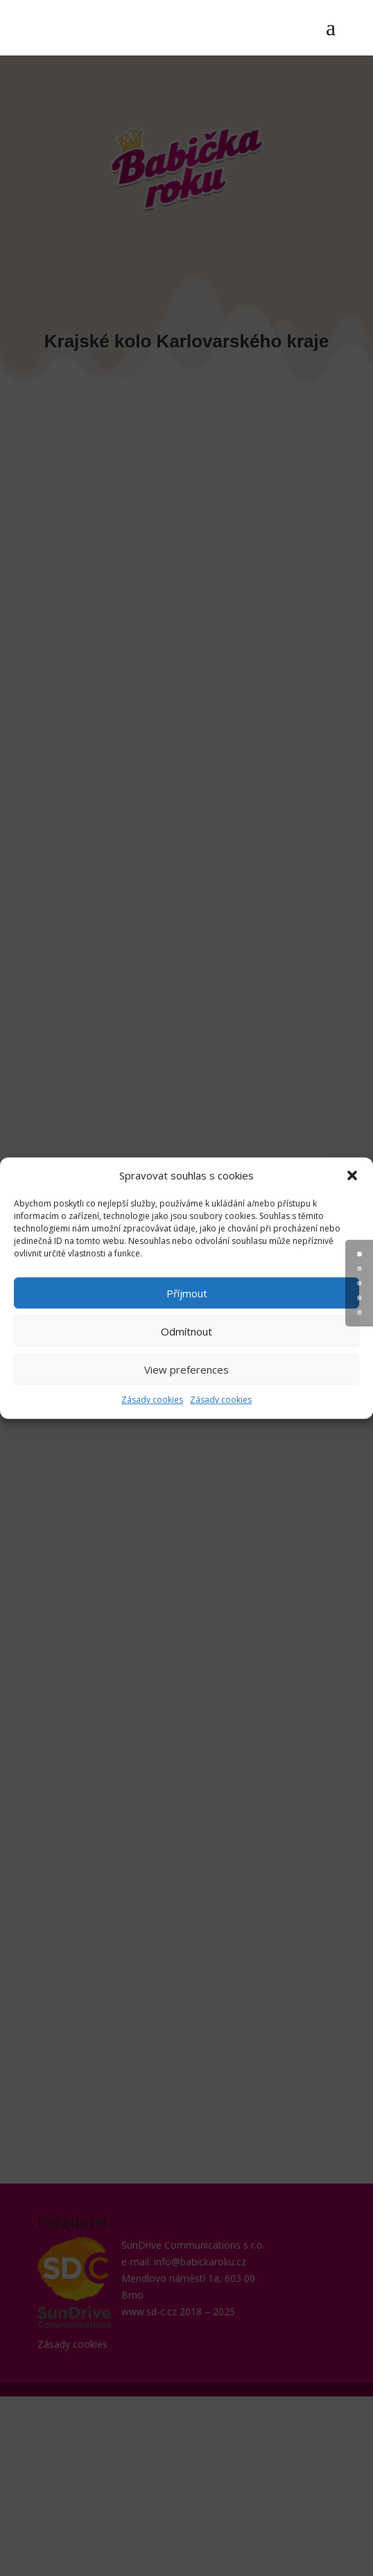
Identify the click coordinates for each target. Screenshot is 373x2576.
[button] (352, 1176)
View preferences (186, 1369)
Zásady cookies (152, 1400)
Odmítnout (186, 1331)
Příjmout (186, 1293)
